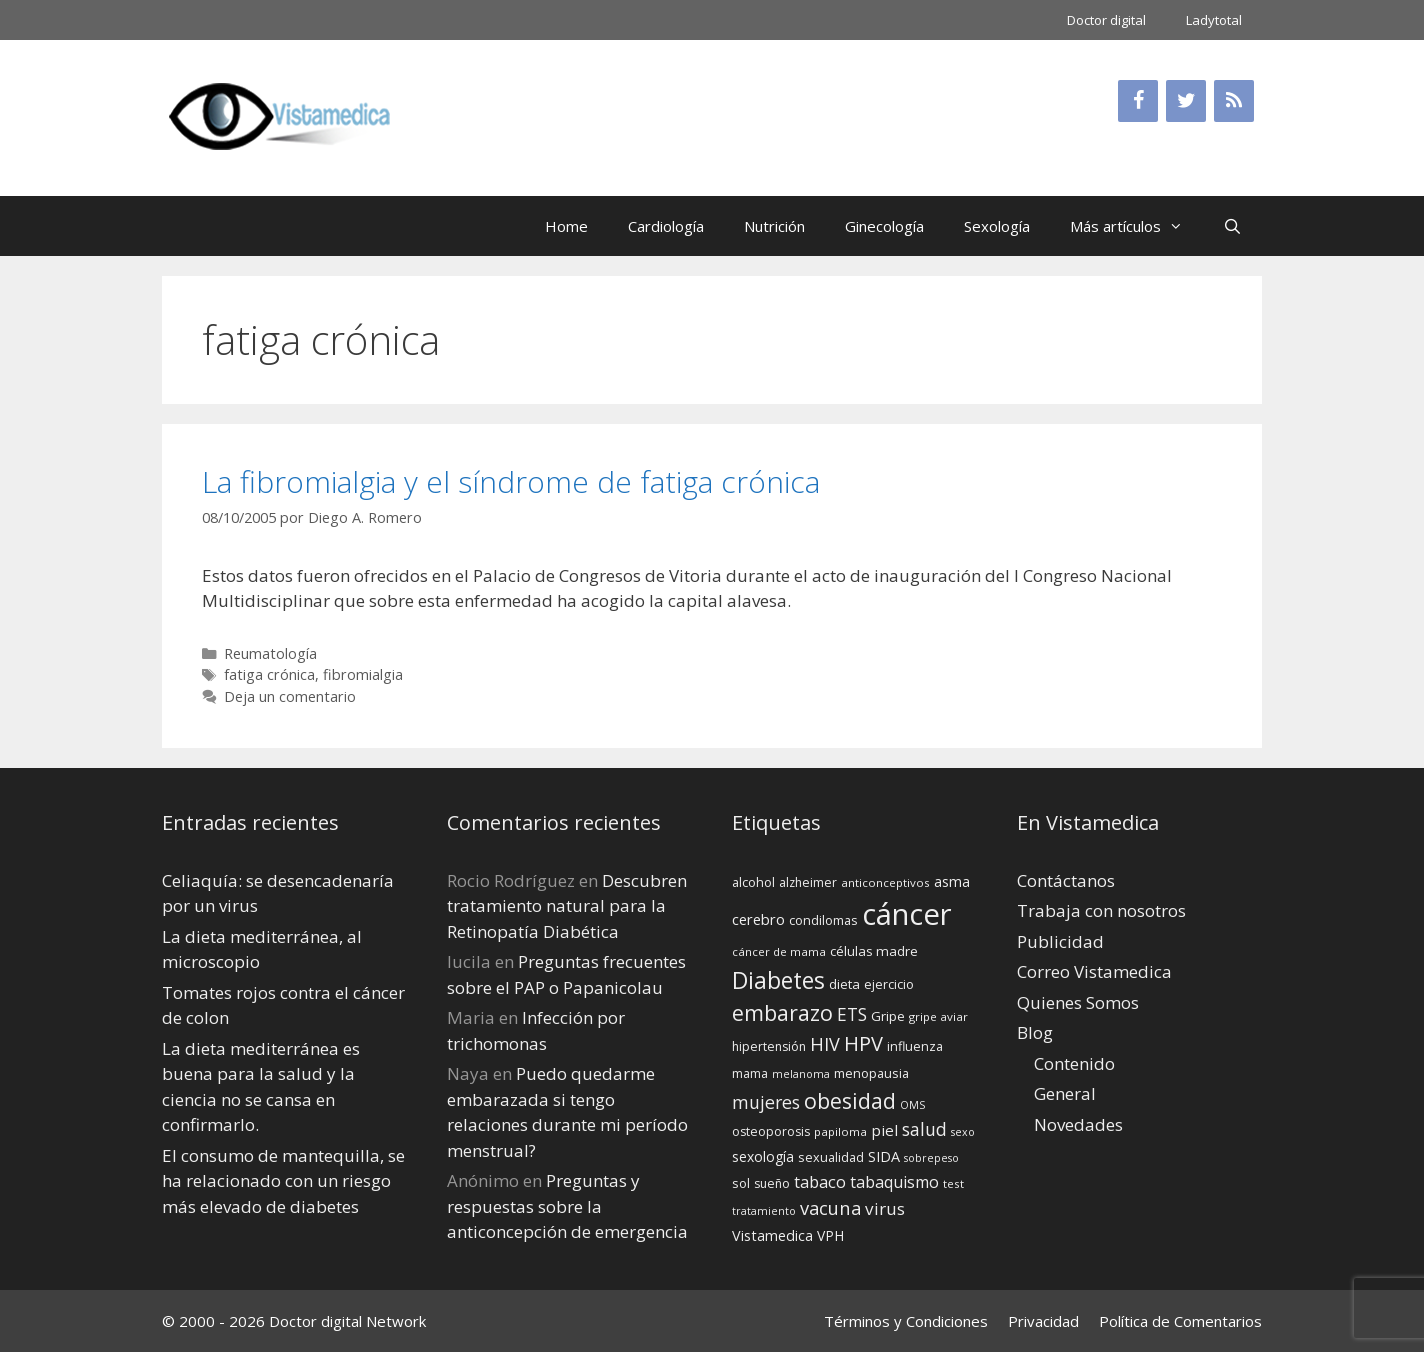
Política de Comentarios (1180, 1321)
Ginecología (884, 226)
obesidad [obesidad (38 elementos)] (850, 1100)
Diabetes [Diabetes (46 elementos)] (778, 980)
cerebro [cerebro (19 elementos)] (758, 919)
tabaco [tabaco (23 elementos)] (820, 1181)
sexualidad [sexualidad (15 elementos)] (831, 1157)
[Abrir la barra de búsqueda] (1232, 226)
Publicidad (1060, 941)
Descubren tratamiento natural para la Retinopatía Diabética (567, 906)
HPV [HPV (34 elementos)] (863, 1043)
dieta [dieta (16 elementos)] (844, 984)
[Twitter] (1186, 101)
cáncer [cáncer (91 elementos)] (907, 914)
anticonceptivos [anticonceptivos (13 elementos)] (885, 882)
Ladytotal (1214, 20)
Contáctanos (1066, 880)
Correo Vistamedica (1094, 971)
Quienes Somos (1078, 1002)
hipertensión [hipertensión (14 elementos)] (769, 1046)
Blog (1035, 1032)
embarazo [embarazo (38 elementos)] (782, 1012)
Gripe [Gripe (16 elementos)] (888, 1016)
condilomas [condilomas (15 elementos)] (823, 920)
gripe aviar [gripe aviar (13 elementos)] (938, 1016)
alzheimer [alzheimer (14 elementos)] (808, 882)
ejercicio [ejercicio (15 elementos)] (889, 984)
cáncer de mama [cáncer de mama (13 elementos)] (779, 951)
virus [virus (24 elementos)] (885, 1208)
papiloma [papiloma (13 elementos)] (840, 1131)
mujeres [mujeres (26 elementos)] (766, 1102)
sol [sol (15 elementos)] (741, 1183)
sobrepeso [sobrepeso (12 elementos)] (931, 1158)
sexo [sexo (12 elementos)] (963, 1132)
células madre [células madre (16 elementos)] (874, 951)
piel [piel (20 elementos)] (884, 1130)
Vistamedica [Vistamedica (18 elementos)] (772, 1235)
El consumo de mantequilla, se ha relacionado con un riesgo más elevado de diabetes (283, 1181)
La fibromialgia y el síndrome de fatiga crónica (511, 481)
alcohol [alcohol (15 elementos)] (753, 882)
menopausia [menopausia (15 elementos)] (871, 1073)
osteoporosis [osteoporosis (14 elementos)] (771, 1131)
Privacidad (1043, 1321)
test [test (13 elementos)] (953, 1183)
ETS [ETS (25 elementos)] (852, 1014)
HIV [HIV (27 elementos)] (825, 1044)
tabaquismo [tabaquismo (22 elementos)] (894, 1182)
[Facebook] (1138, 101)
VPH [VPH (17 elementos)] (830, 1235)
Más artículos (1136, 226)
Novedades (1078, 1124)
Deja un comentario (290, 696)
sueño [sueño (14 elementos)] (772, 1183)
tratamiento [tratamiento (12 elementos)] (764, 1211)
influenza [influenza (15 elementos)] (915, 1046)
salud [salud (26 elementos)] (924, 1129)
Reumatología (270, 653)
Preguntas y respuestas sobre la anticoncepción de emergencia (567, 1206)
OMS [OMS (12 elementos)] (912, 1105)
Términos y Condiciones (906, 1321)
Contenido (1074, 1063)
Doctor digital (1106, 20)
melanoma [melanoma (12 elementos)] (801, 1074)
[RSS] (1234, 101)
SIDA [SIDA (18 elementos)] (884, 1156)
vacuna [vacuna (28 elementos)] (830, 1207)
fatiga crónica (269, 674)
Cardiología (666, 226)
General (1065, 1093)
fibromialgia (363, 674)
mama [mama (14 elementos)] (750, 1073)
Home (566, 226)
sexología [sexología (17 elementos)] (763, 1156)
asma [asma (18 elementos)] (952, 881)
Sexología (997, 226)
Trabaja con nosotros (1101, 910)
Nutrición (774, 226)
